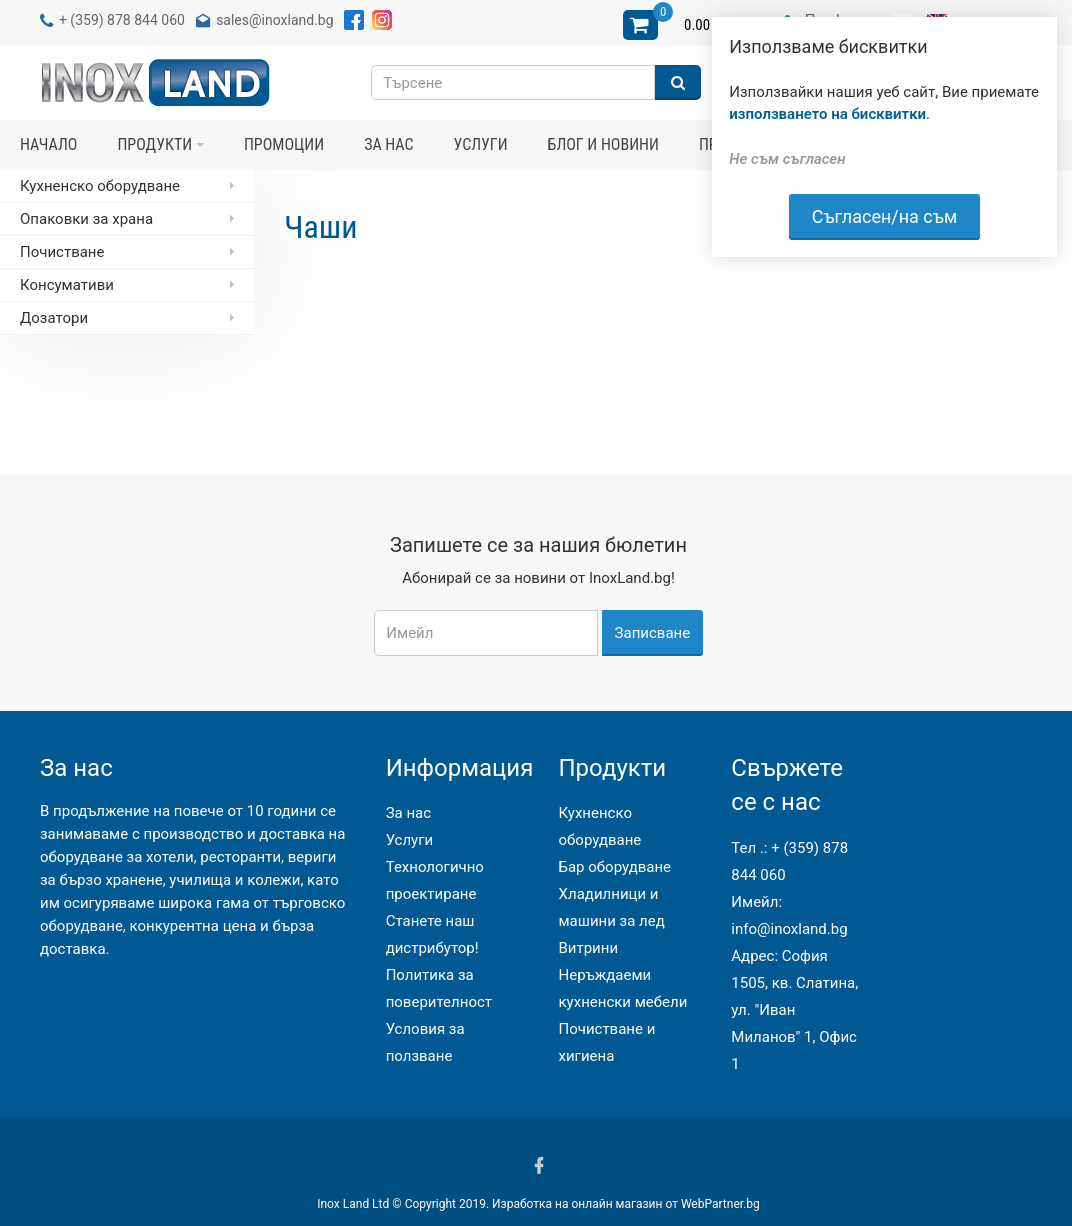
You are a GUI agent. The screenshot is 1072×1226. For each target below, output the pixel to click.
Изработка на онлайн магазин (577, 1204)
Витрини (588, 948)
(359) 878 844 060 (127, 20)
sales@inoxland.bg (274, 20)
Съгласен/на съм (885, 216)
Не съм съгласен (787, 159)
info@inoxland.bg (789, 929)
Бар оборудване (614, 867)
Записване (653, 633)
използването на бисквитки (827, 114)
